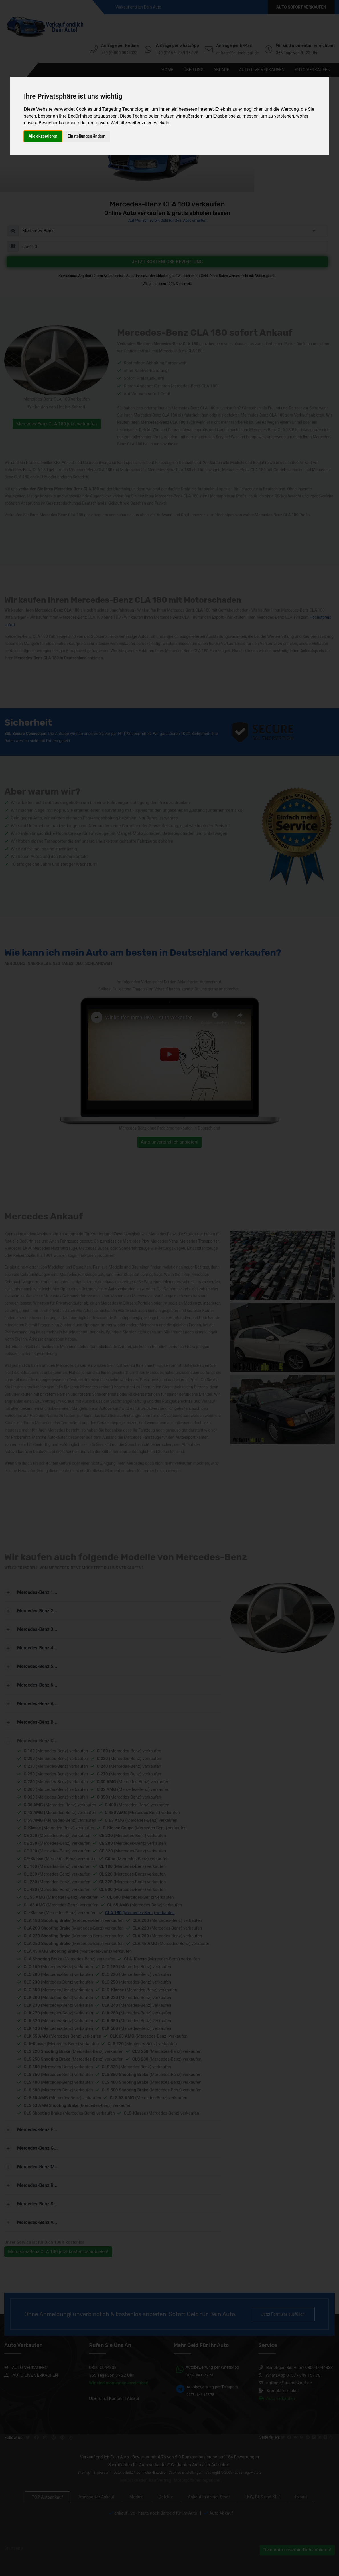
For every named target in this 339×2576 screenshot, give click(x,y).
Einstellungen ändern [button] (86, 136)
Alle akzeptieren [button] (43, 136)
